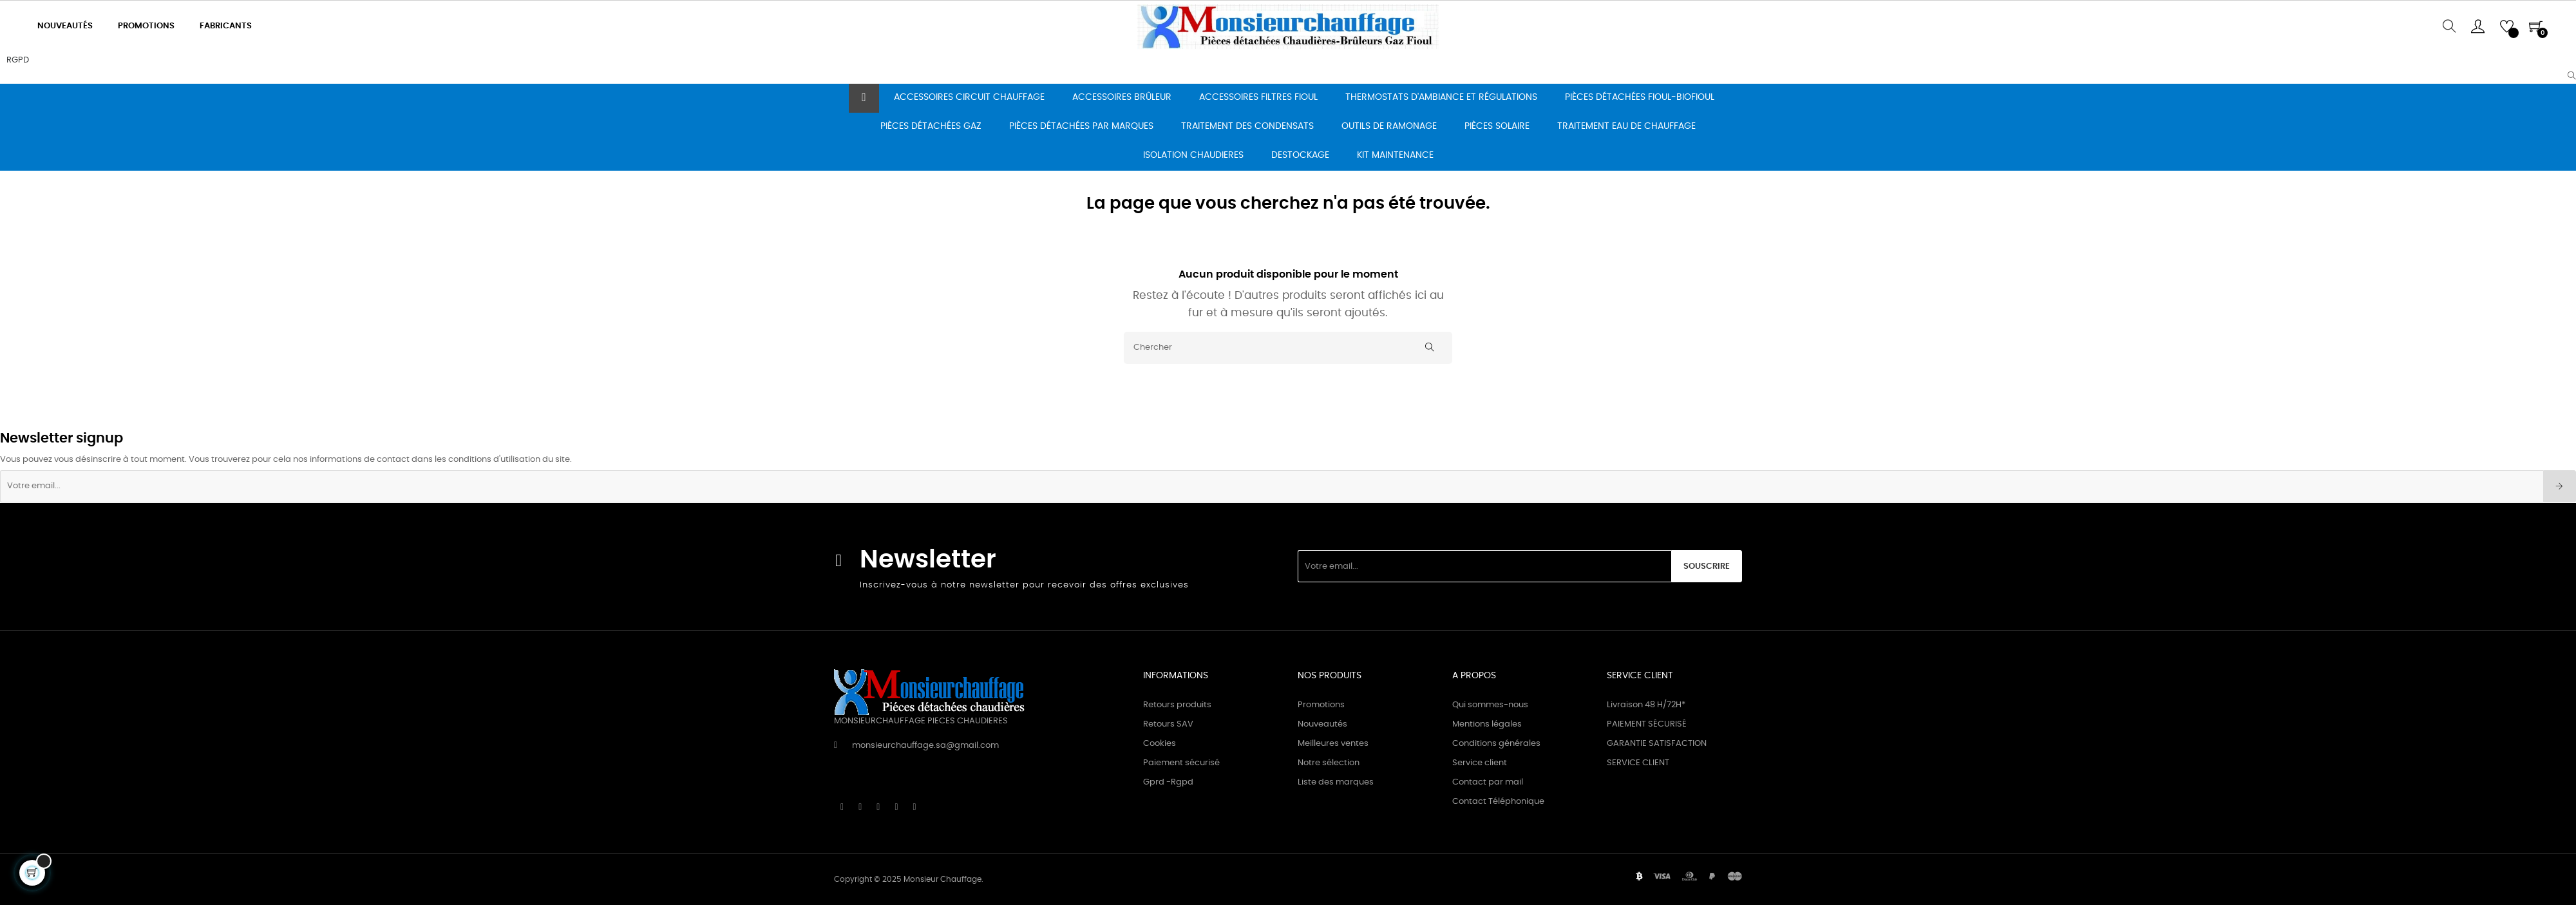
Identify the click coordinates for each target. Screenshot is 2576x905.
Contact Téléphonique (1498, 801)
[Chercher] (1288, 348)
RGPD (17, 60)
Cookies (1159, 743)
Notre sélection (1328, 763)
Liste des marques (1336, 782)
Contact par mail (1487, 782)
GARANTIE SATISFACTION (1657, 743)
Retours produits (1177, 705)
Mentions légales (1487, 724)
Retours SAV (1168, 724)
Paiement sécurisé (1181, 763)
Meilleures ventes (1333, 743)
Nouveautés (1322, 724)
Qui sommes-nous (1490, 705)
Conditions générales (1496, 743)
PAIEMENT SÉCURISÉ (1647, 724)
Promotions (1321, 705)
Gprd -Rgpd (1168, 782)
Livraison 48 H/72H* (1646, 705)
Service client (1479, 763)
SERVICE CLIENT (1638, 763)
